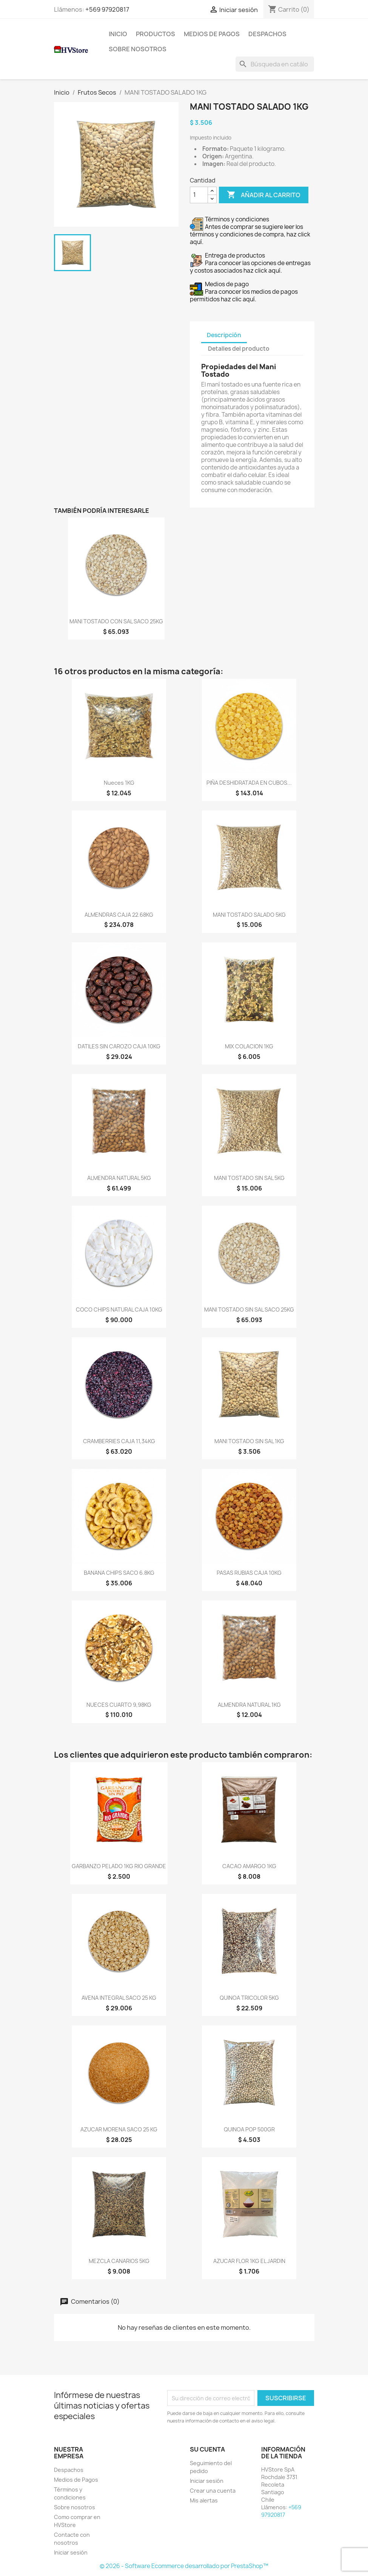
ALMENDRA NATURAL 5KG (119, 1177)
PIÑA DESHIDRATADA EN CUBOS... (249, 782)
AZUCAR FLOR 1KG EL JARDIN (249, 2261)
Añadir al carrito (263, 195)
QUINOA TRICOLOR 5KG (249, 1997)
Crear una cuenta (213, 2490)
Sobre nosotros (137, 49)
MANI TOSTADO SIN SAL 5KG (249, 1177)
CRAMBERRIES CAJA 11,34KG (119, 1441)
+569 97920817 (107, 9)
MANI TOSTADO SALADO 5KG (249, 914)
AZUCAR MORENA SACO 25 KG (118, 2129)
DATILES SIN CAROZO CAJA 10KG (119, 1046)
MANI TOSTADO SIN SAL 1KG (249, 1441)
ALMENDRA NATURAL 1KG (249, 1704)
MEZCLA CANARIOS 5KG (119, 2261)
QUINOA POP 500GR (249, 2129)
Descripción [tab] (224, 335)
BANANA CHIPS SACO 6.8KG (119, 1572)
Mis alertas (204, 2500)
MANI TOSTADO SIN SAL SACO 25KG (249, 1309)
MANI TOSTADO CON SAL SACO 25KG (116, 621)
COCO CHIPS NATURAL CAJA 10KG (119, 1309)
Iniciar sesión (71, 2552)
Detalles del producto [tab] (238, 349)
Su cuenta (207, 2449)
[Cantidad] (199, 195)
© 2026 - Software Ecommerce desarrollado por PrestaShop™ (184, 2566)
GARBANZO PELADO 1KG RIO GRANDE (119, 1866)
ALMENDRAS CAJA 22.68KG (119, 914)
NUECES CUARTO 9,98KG (118, 1704)
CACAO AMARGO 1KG (249, 1866)
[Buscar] (275, 64)
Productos (155, 34)
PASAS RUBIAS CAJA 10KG (249, 1572)
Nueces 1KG (119, 782)
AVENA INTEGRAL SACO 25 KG (119, 1997)
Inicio (118, 34)
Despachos (267, 34)
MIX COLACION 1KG (249, 1046)
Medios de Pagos (212, 34)
